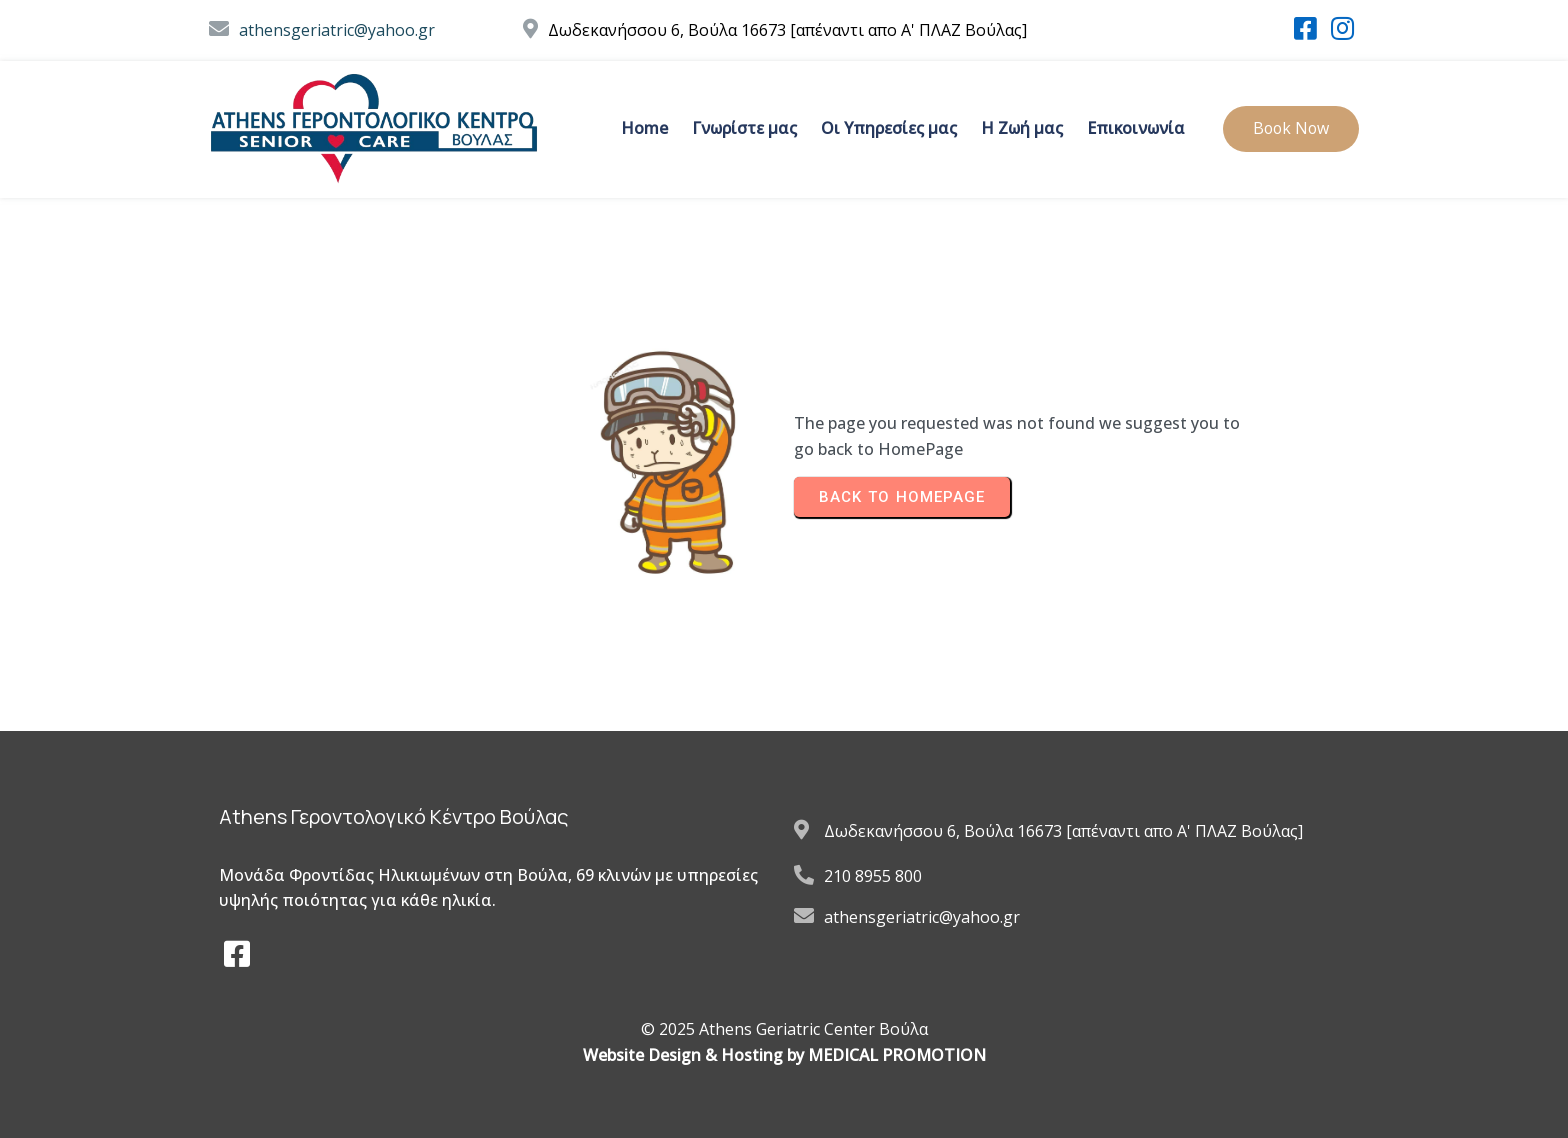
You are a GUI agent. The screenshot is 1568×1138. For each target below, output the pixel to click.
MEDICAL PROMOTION (897, 1055)
